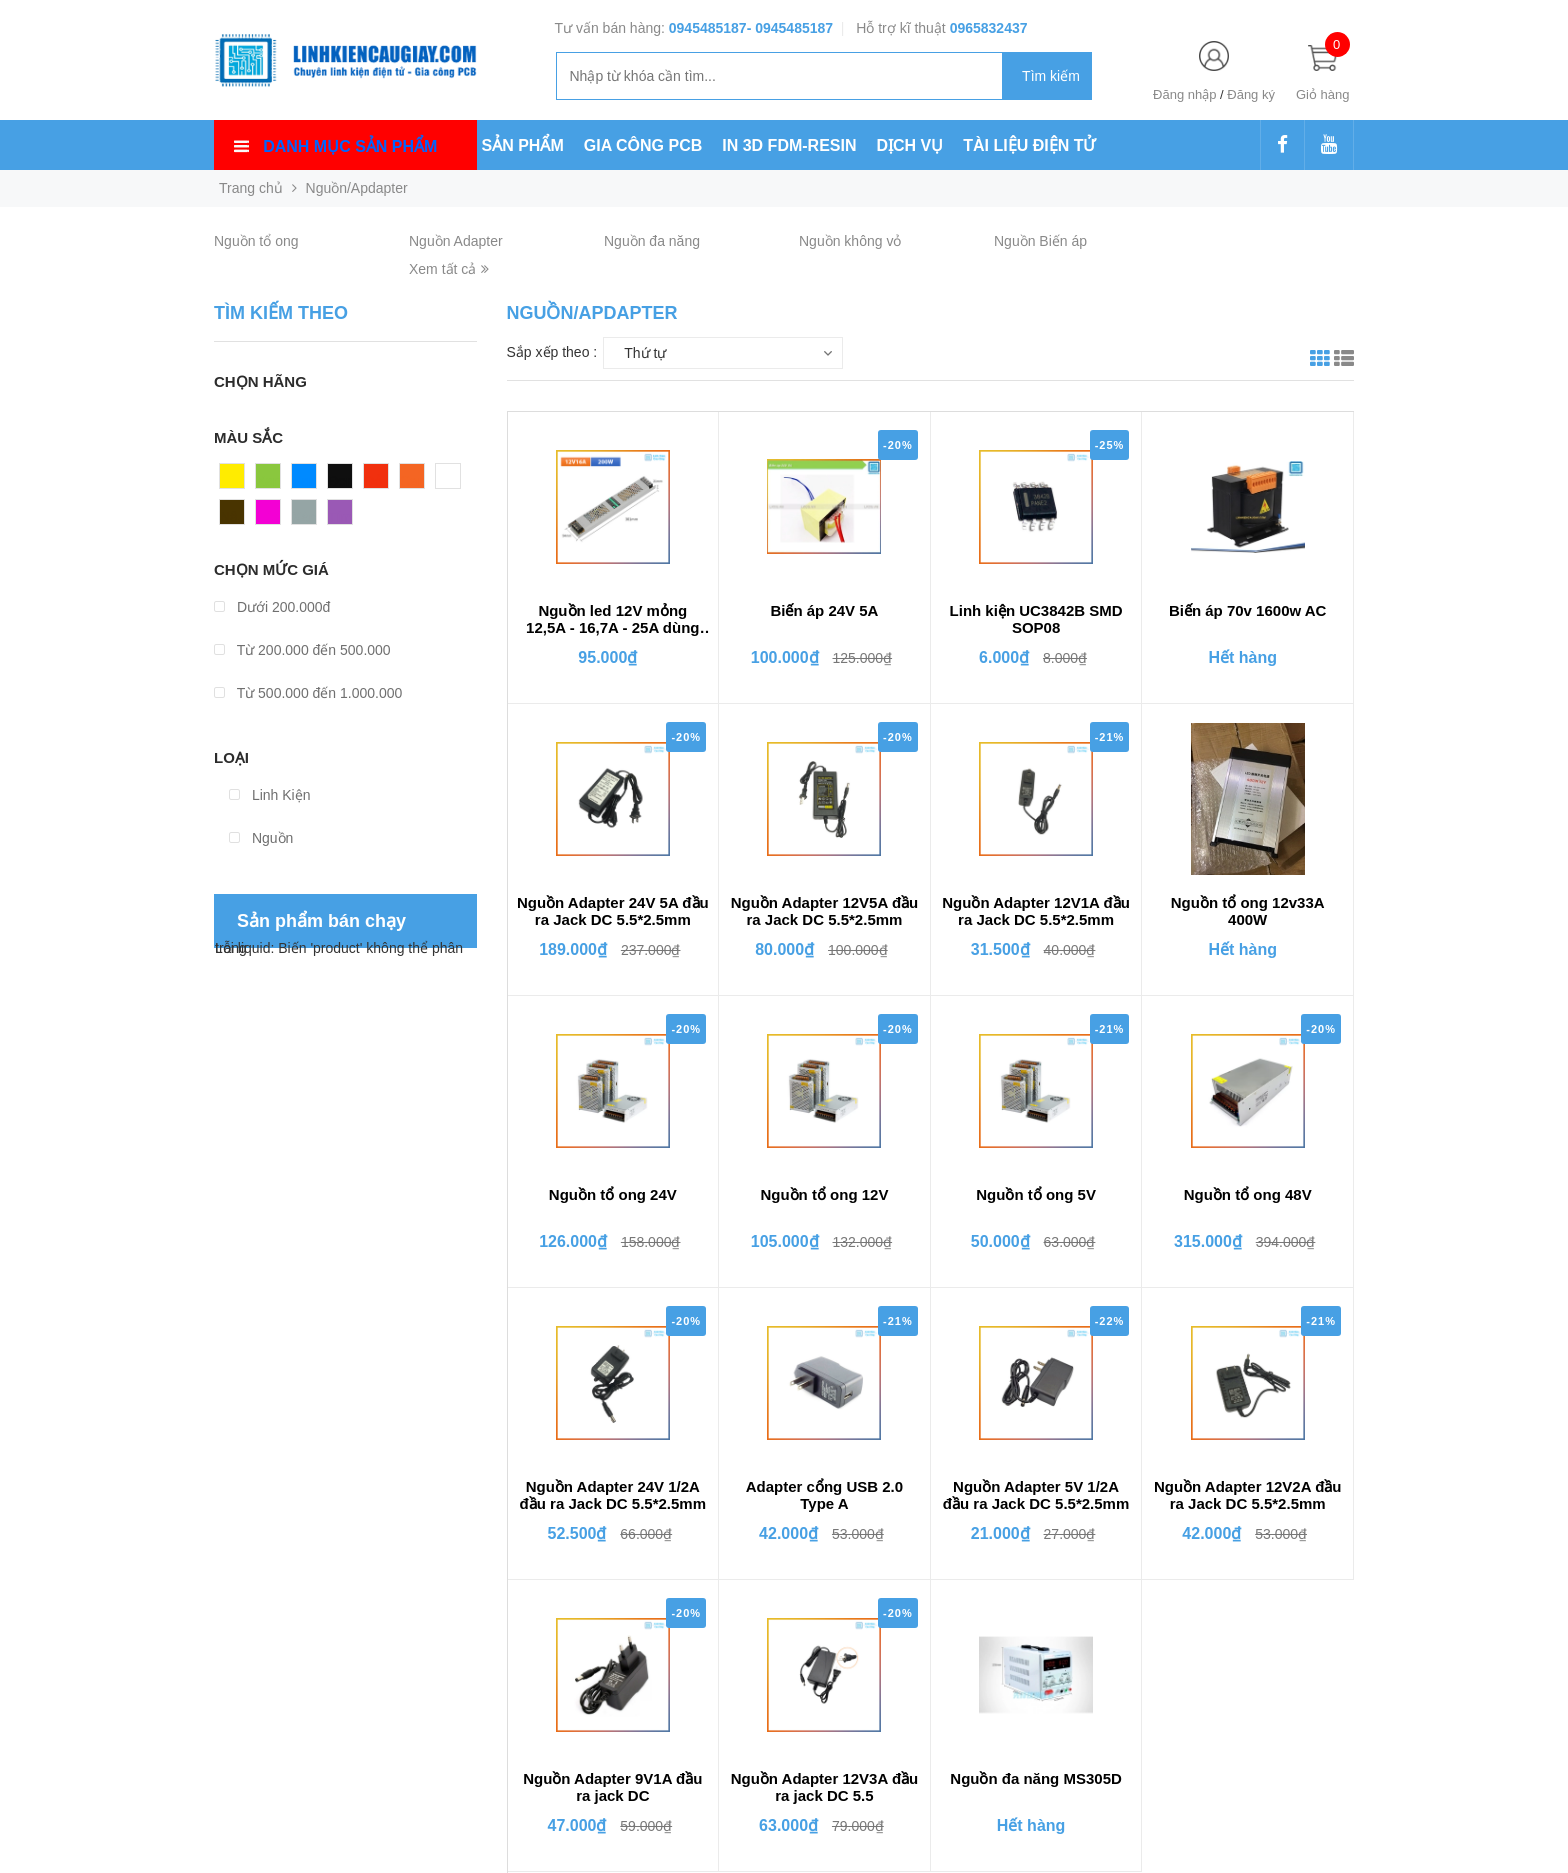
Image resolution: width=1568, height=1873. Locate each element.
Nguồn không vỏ (850, 241)
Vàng (236, 481)
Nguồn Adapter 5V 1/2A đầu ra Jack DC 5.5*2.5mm (1036, 1495)
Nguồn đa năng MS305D (1036, 1778)
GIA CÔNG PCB (643, 145)
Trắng (454, 481)
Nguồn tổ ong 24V (613, 1194)
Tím (340, 517)
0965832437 (989, 28)
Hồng (273, 517)
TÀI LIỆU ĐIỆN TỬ (1029, 145)
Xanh (272, 481)
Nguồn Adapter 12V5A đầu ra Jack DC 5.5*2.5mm (825, 911)
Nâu (233, 517)
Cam (415, 481)
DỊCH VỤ (910, 145)
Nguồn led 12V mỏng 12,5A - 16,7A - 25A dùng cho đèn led (612, 620)
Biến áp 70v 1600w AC (1248, 610)
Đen (341, 481)
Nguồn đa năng (652, 241)
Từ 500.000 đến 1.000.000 (308, 693)
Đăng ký (1251, 94)
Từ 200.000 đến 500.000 (302, 650)
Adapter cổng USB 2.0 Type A (824, 1495)
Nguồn (261, 838)
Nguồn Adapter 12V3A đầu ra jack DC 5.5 (825, 1787)
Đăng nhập (1184, 94)
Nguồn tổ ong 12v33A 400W (1248, 911)
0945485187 (708, 28)
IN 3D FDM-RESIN (789, 145)
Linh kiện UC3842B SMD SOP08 (1036, 619)
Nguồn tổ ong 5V (1036, 1194)
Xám (306, 517)
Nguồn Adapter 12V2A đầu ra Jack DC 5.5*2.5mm (1248, 1495)
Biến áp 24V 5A (824, 610)
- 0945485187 (790, 28)
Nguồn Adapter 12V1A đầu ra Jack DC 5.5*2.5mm (1036, 911)
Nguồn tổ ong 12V (824, 1194)
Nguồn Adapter (456, 241)
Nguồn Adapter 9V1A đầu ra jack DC (612, 1787)
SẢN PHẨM (523, 145)
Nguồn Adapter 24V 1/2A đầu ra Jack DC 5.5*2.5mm (613, 1495)
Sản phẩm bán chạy (321, 921)
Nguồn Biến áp (1040, 241)
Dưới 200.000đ (272, 607)
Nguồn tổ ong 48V (1248, 1194)
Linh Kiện (269, 795)
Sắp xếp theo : (552, 352)
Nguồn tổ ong (256, 241)
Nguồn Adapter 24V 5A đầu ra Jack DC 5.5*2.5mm (613, 911)
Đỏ (373, 481)
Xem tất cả (449, 269)
